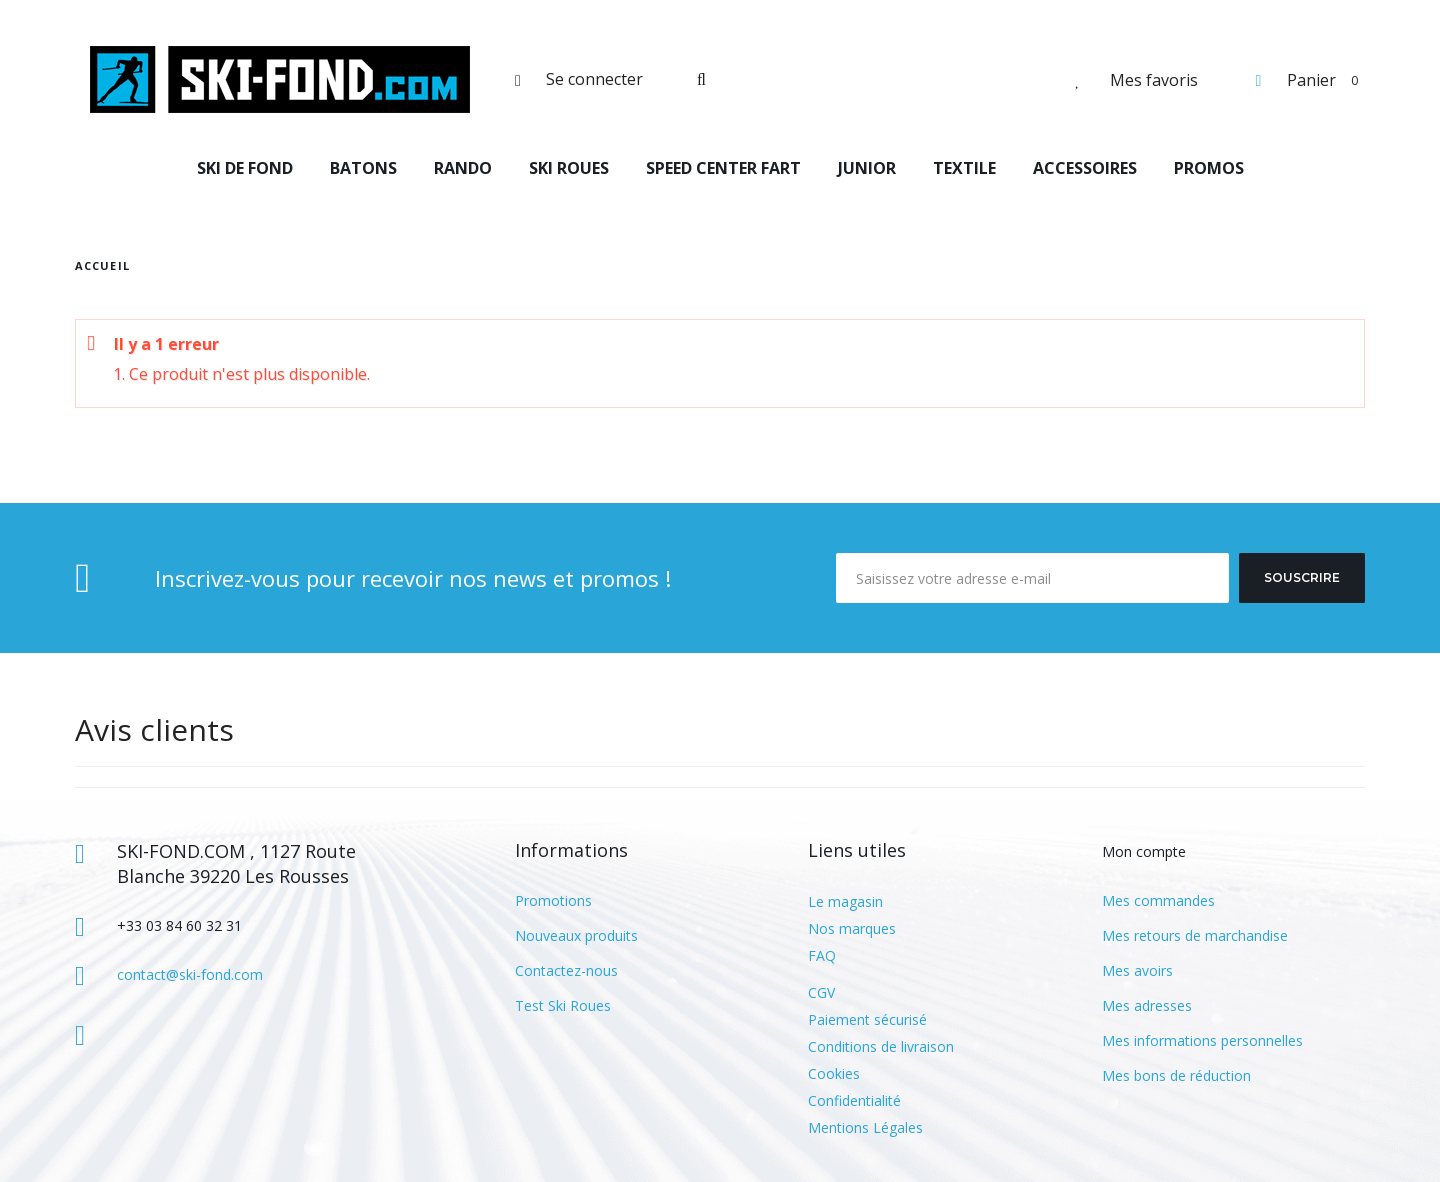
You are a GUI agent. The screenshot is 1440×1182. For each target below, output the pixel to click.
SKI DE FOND (245, 168)
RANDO (463, 168)
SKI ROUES (569, 168)
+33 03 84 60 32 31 (179, 925)
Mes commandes (1158, 900)
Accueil (102, 265)
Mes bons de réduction (1176, 1075)
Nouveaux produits (576, 935)
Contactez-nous (566, 970)
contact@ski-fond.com (190, 974)
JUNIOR (867, 168)
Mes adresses (1147, 1005)
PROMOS (1209, 168)
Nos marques (852, 928)
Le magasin (845, 901)
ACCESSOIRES (1085, 168)
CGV (821, 992)
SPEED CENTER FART (723, 168)
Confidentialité (854, 1100)
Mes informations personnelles (1202, 1040)
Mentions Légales (865, 1127)
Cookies (834, 1073)
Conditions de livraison (881, 1046)
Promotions (553, 900)
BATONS (363, 168)
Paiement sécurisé (867, 1019)
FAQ (822, 955)
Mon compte (1144, 851)
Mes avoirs (1137, 970)
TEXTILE (964, 168)
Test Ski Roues (563, 1005)
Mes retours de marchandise (1195, 935)
